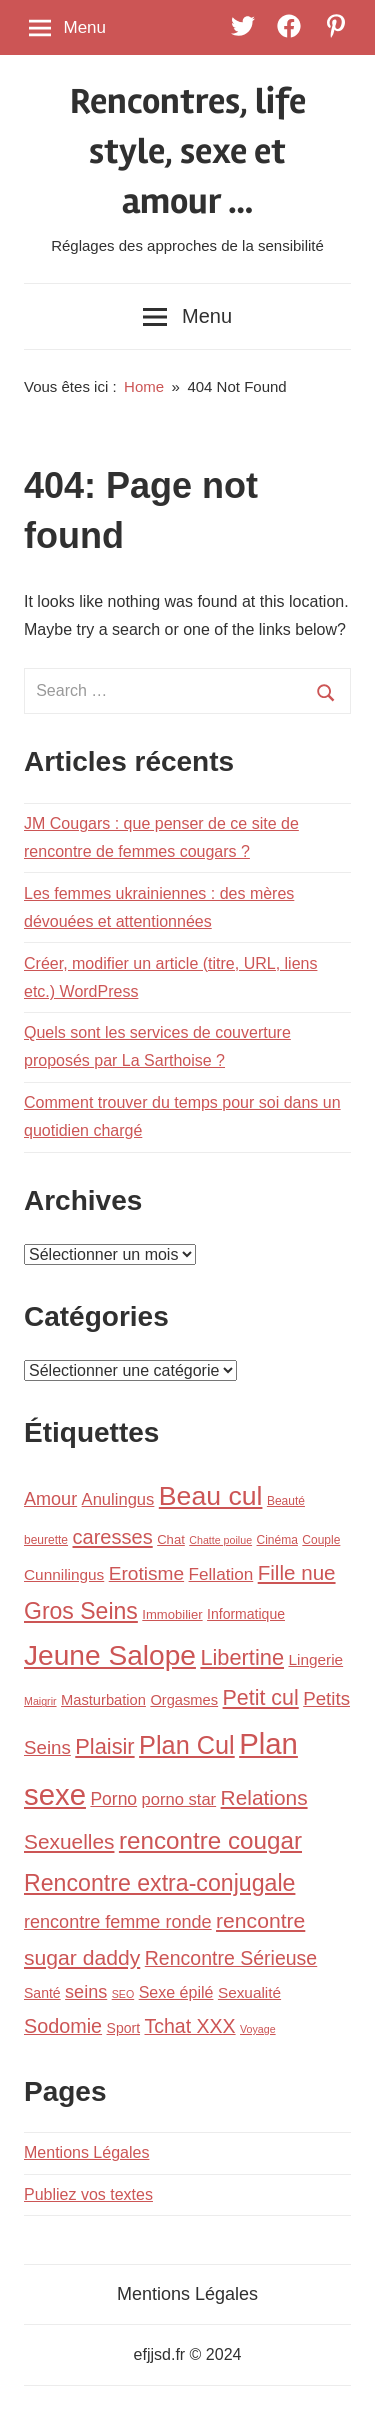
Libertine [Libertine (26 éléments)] (242, 1657)
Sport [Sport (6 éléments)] (124, 2028)
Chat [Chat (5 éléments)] (171, 1539)
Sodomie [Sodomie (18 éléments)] (63, 2026)
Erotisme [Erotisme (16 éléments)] (146, 1573)
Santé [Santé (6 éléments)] (42, 1993)
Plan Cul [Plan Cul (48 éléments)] (187, 1745)
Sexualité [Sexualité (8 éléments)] (249, 1992)
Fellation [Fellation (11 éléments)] (221, 1574)
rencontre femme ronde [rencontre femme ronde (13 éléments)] (118, 1922)
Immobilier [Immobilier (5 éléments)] (172, 1614)
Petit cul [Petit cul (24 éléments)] (261, 1698)
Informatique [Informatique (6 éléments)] (246, 1614)
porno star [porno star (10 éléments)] (179, 1799)
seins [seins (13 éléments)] (86, 1992)
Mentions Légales (86, 2152)
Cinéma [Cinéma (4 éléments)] (277, 1540)
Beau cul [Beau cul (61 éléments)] (211, 1496)
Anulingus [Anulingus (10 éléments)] (118, 1499)
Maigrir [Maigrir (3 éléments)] (40, 1701)
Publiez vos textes (88, 2194)
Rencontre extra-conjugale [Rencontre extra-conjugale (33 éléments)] (159, 1883)
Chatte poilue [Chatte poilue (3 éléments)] (220, 1540)
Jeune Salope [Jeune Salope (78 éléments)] (110, 1655)
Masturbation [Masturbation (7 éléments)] (103, 1700)
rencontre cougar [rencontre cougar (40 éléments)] (210, 1840)
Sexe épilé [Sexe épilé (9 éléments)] (176, 1992)
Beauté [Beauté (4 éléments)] (286, 1501)
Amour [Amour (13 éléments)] (50, 1499)
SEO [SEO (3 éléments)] (123, 1994)
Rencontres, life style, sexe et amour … (188, 152)
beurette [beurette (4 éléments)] (46, 1540)
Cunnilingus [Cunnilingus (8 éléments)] (64, 1574)
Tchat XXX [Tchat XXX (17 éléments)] (189, 2026)
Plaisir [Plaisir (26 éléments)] (104, 1746)
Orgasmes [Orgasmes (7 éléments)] (184, 1700)
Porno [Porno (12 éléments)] (113, 1799)
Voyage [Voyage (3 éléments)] (258, 2029)
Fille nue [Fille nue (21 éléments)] (297, 1572)
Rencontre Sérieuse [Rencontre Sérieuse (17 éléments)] (231, 1958)
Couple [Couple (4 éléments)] (321, 1540)
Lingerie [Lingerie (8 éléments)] (315, 1659)
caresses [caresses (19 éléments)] (113, 1537)
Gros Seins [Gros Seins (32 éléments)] (81, 1611)
